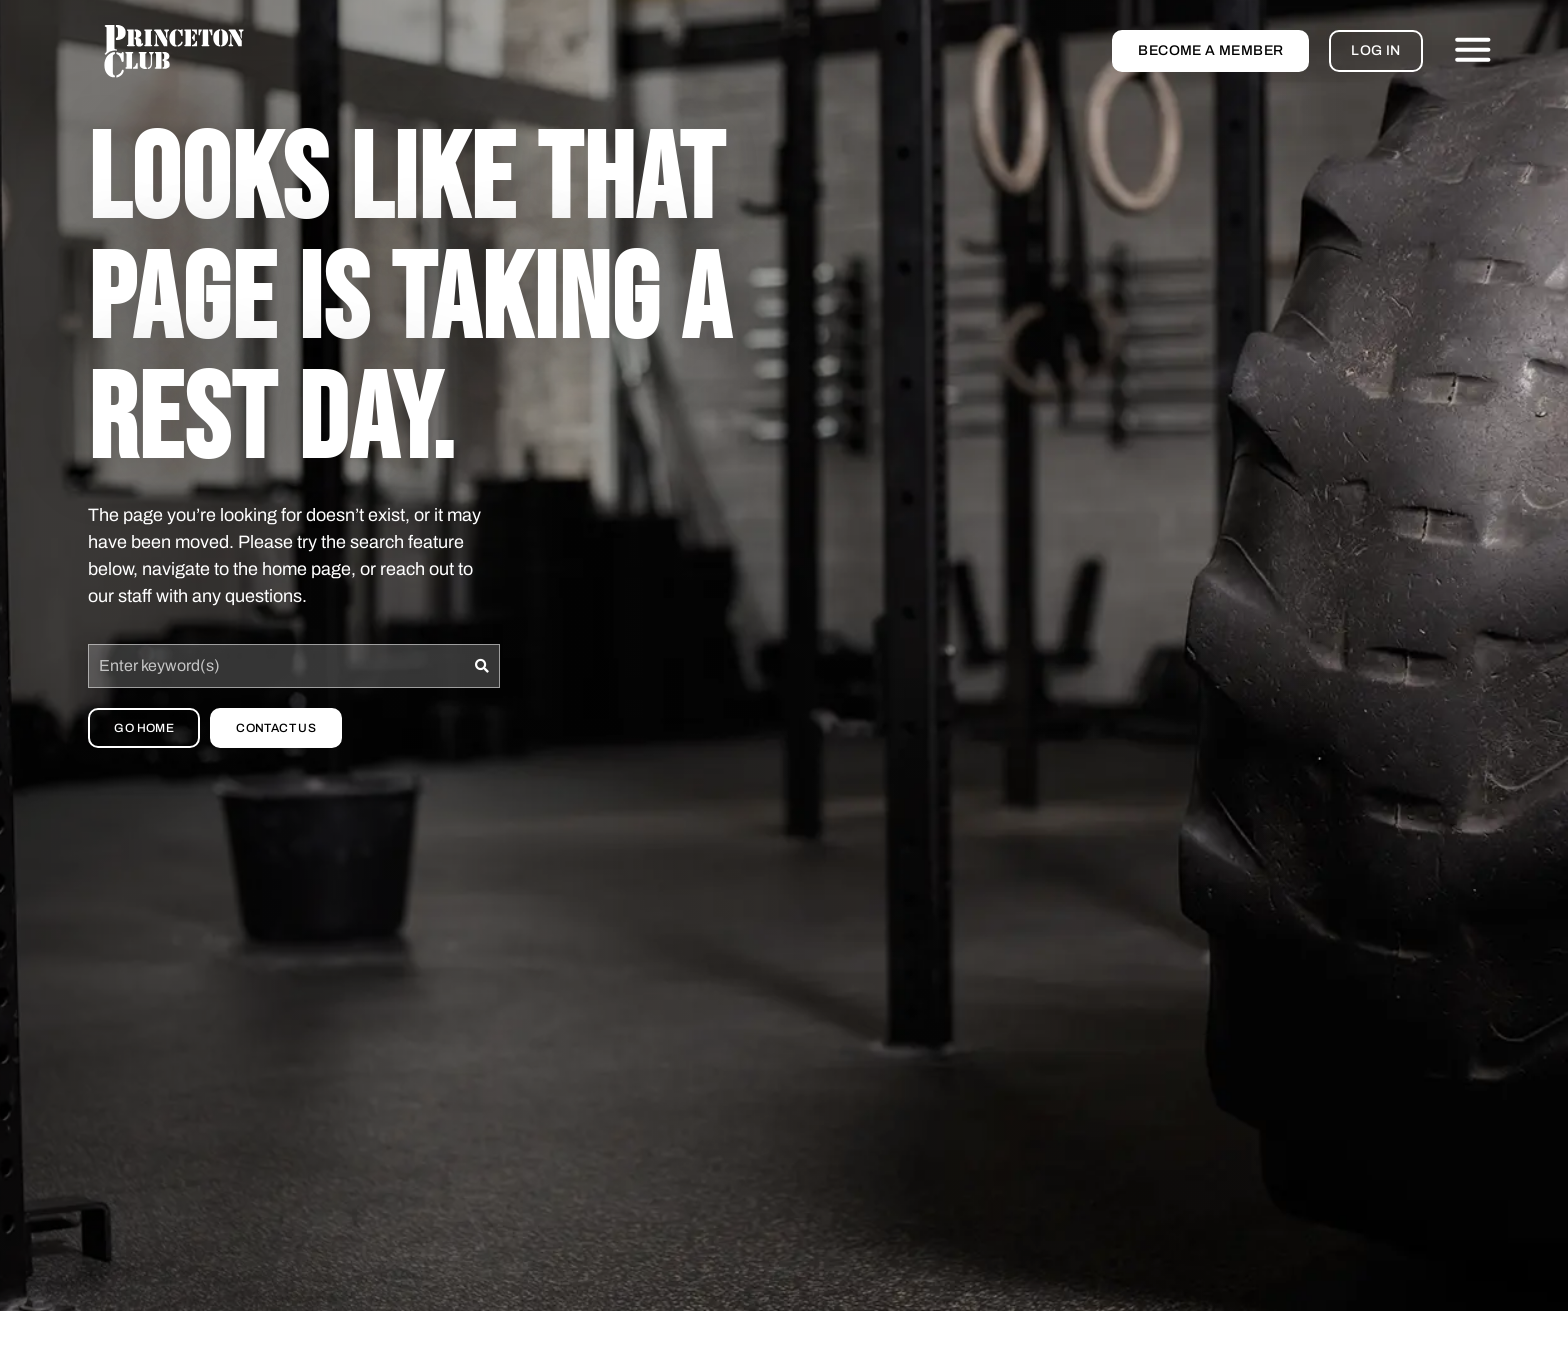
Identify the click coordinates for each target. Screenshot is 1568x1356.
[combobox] (276, 666)
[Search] (482, 666)
